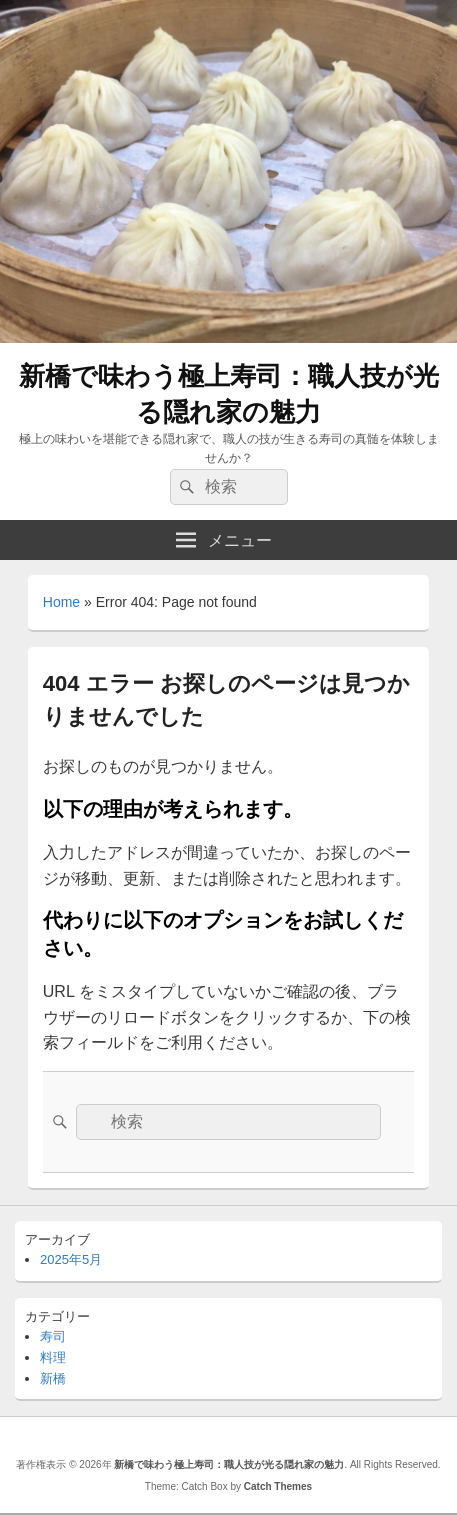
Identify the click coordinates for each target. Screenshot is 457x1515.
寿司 (53, 1336)
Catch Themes (278, 1486)
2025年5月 (71, 1259)
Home (61, 602)
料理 (53, 1357)
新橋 (53, 1378)
